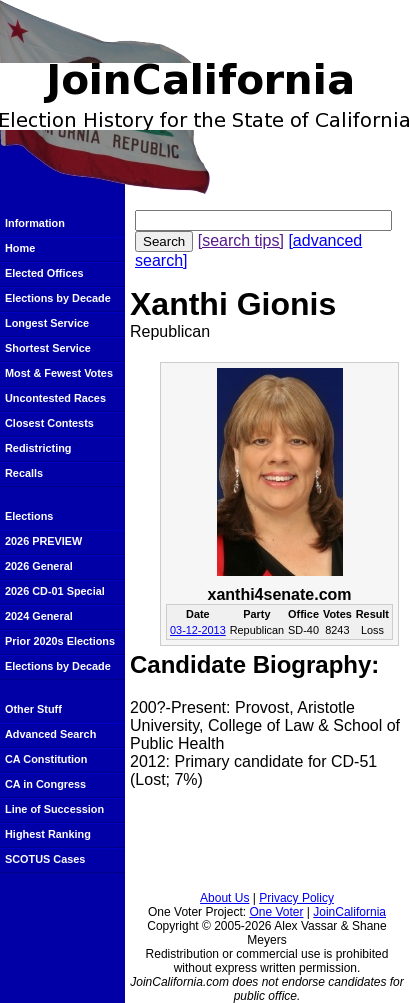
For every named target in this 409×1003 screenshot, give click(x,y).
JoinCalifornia (349, 912)
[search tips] (241, 240)
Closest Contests (49, 423)
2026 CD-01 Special (55, 591)
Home (20, 248)
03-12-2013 (198, 630)
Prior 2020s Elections (60, 641)
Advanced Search (50, 734)
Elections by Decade (58, 298)
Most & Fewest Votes (59, 373)
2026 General (39, 566)
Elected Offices (44, 273)
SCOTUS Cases (45, 859)
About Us (224, 898)
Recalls (24, 473)
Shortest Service (48, 348)
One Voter (276, 912)
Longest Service (47, 323)
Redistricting (38, 448)
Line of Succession (54, 809)
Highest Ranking (48, 834)
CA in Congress (45, 784)
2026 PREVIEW (43, 541)
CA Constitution (46, 759)
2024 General (39, 616)
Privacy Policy (296, 898)
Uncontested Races (55, 398)
